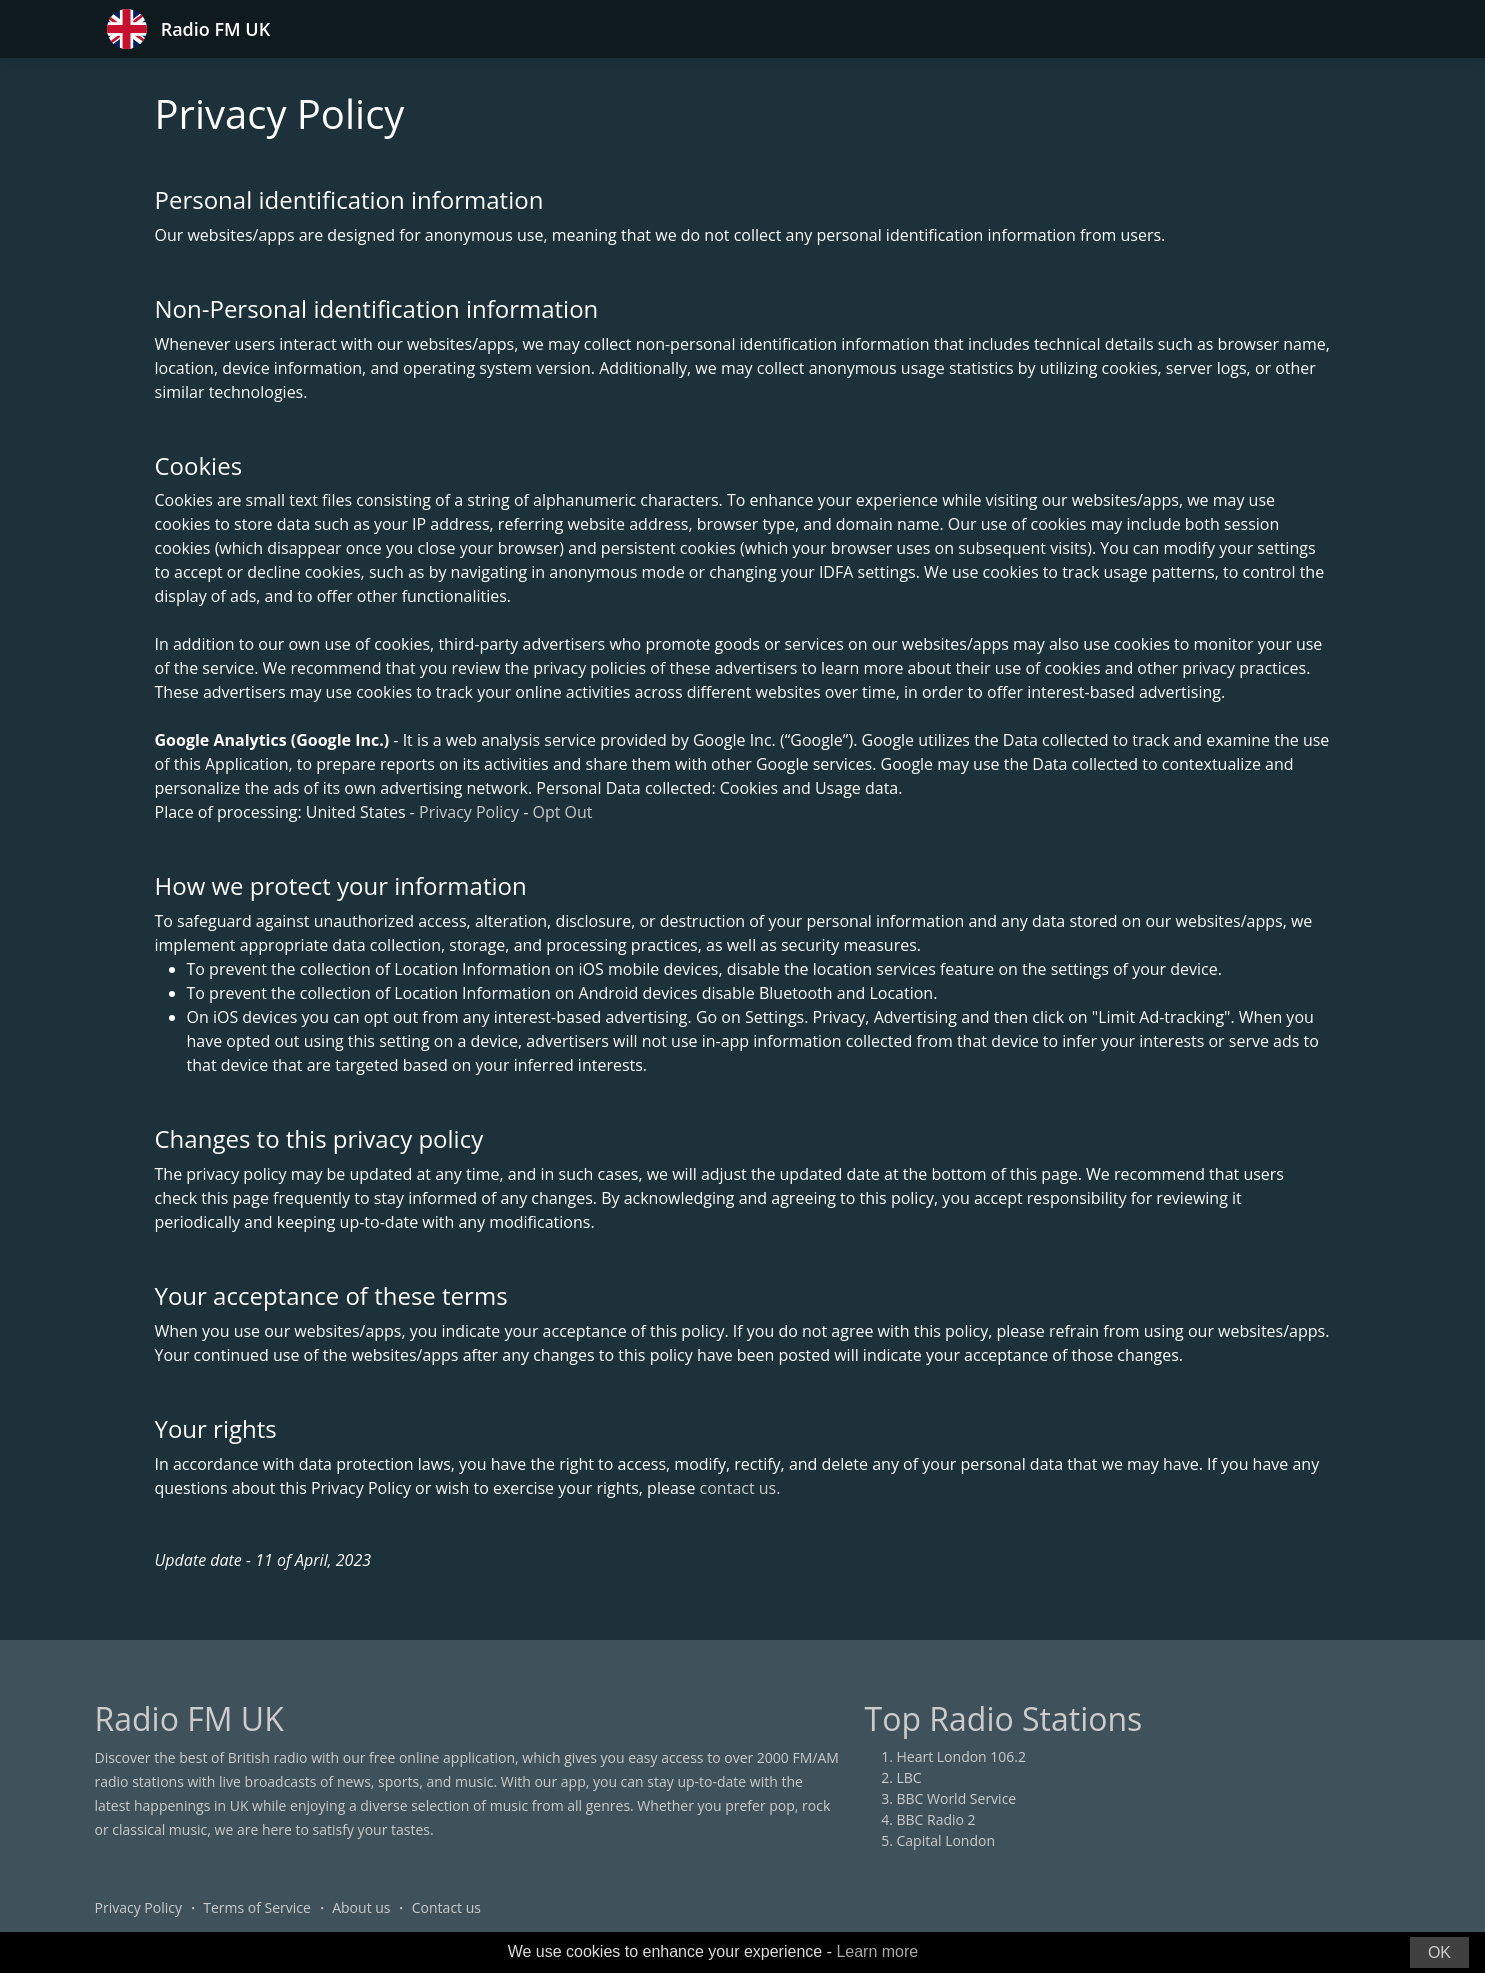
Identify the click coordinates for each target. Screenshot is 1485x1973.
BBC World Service (957, 1798)
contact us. (740, 1488)
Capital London (946, 1840)
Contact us (446, 1907)
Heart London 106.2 (962, 1756)
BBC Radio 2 (936, 1819)
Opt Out (562, 812)
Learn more (877, 1951)
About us (361, 1907)
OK (1439, 1952)
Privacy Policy (469, 812)
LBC (909, 1777)
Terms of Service (257, 1907)
